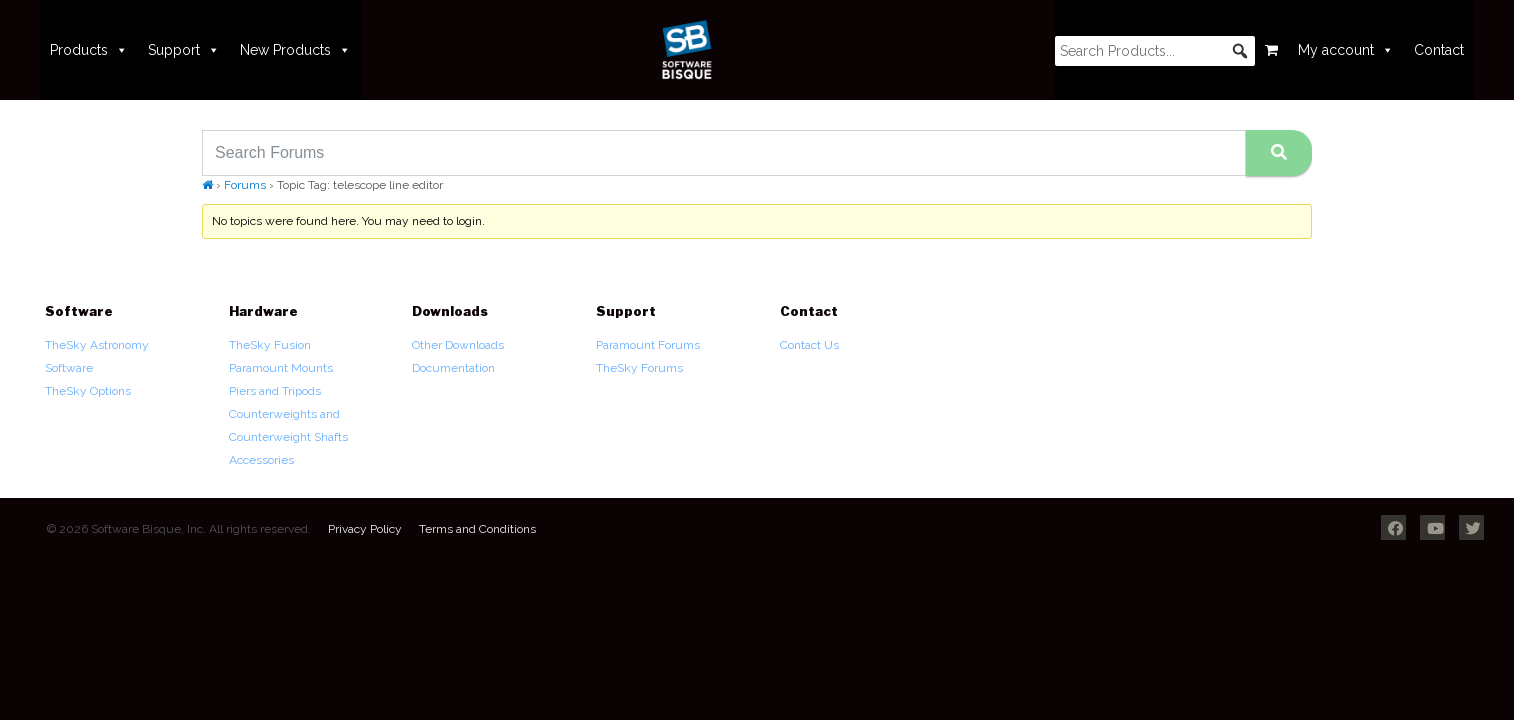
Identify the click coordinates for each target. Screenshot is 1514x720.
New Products (295, 50)
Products (89, 50)
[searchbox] (1155, 51)
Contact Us (809, 345)
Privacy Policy (365, 529)
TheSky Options (88, 391)
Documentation (453, 368)
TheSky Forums (639, 368)
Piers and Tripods (275, 391)
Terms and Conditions (477, 529)
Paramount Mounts (281, 368)
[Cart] (1271, 50)
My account (1346, 50)
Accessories (261, 460)
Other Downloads (458, 345)
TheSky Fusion (270, 345)
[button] (1240, 51)
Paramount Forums (648, 345)
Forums (245, 185)
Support (184, 50)
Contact (1439, 50)
